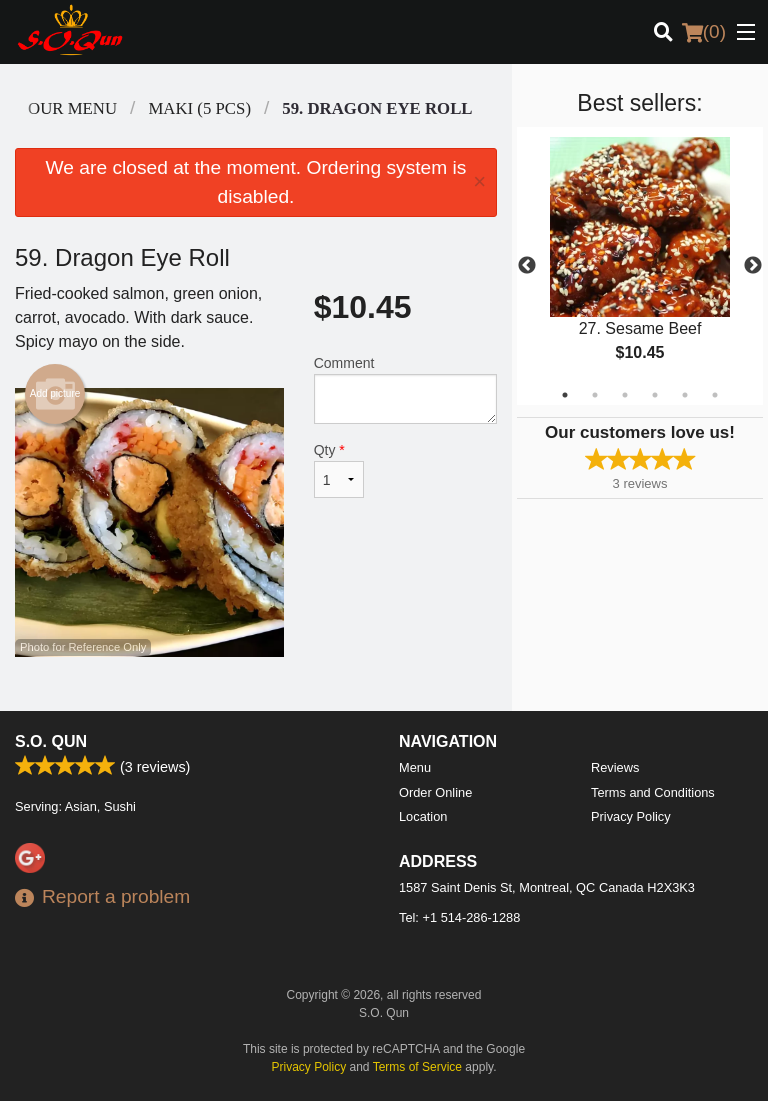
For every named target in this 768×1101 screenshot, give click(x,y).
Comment (405, 389)
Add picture (55, 394)
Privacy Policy (631, 816)
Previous (527, 266)
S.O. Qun (51, 741)
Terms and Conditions (653, 792)
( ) (704, 32)
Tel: (459, 917)
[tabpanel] (640, 266)
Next (753, 266)
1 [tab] (565, 395)
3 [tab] (625, 395)
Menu (415, 767)
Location (423, 816)
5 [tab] (685, 395)
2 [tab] (595, 395)
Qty (339, 470)
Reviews (615, 767)
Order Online (435, 792)
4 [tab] (655, 395)
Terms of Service (417, 1067)
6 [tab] (715, 395)
